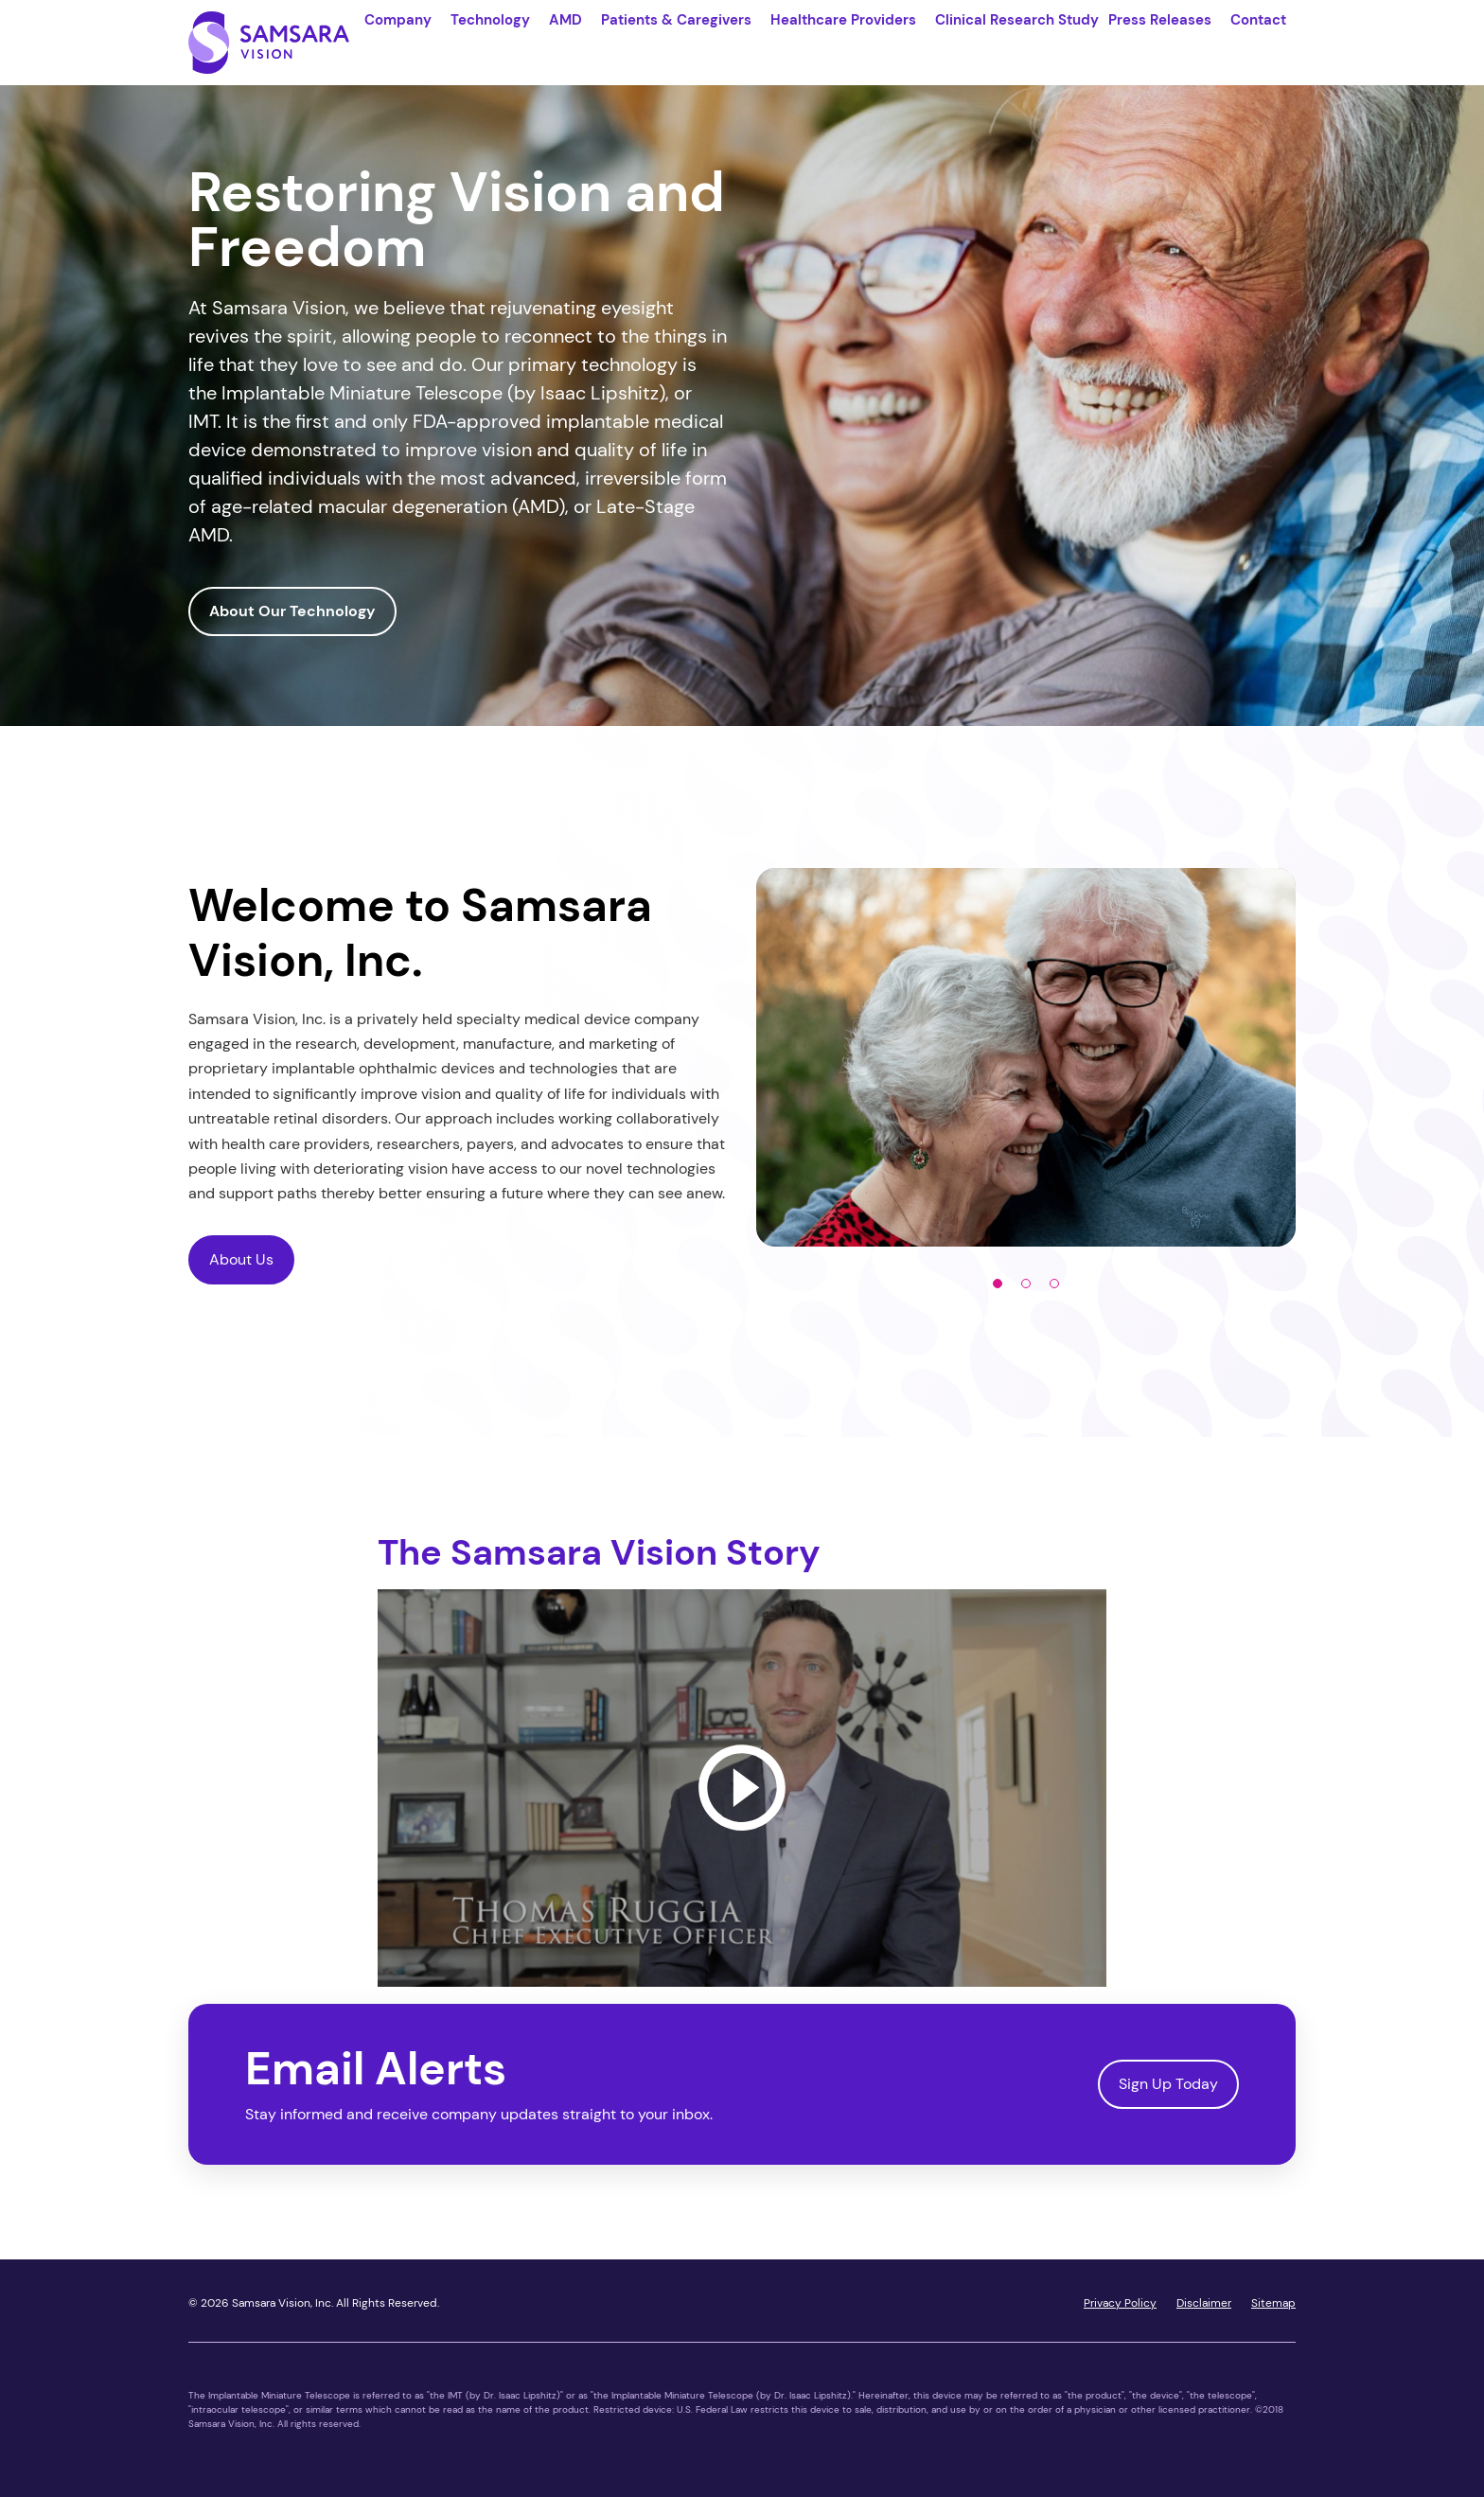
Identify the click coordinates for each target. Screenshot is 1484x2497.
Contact (1258, 19)
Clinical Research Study (1017, 19)
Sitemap (1273, 2312)
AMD (565, 19)
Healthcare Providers (843, 19)
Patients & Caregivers (676, 19)
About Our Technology (292, 621)
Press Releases (1159, 19)
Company (398, 19)
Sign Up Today (1168, 2093)
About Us (241, 1269)
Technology (490, 19)
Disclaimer (1203, 2312)
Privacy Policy (1120, 2312)
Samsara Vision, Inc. (282, 2312)
